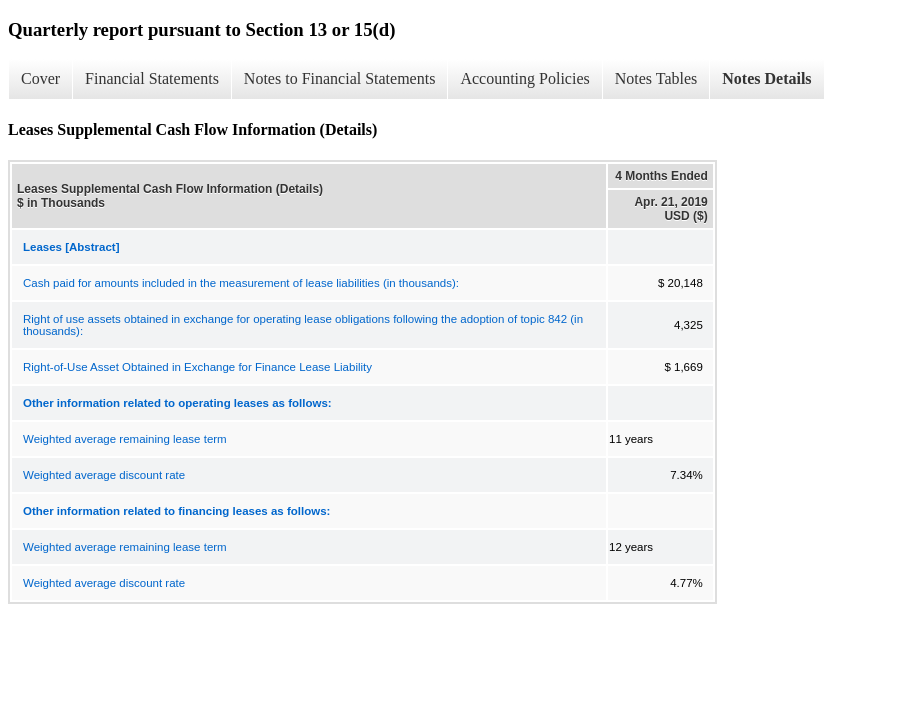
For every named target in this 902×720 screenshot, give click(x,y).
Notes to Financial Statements (340, 78)
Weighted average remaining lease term (125, 439)
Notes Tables (656, 78)
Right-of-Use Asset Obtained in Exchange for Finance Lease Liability (197, 367)
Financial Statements (152, 78)
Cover (40, 78)
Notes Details (766, 78)
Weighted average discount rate (104, 475)
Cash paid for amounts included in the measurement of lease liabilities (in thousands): (241, 283)
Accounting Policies (524, 78)
